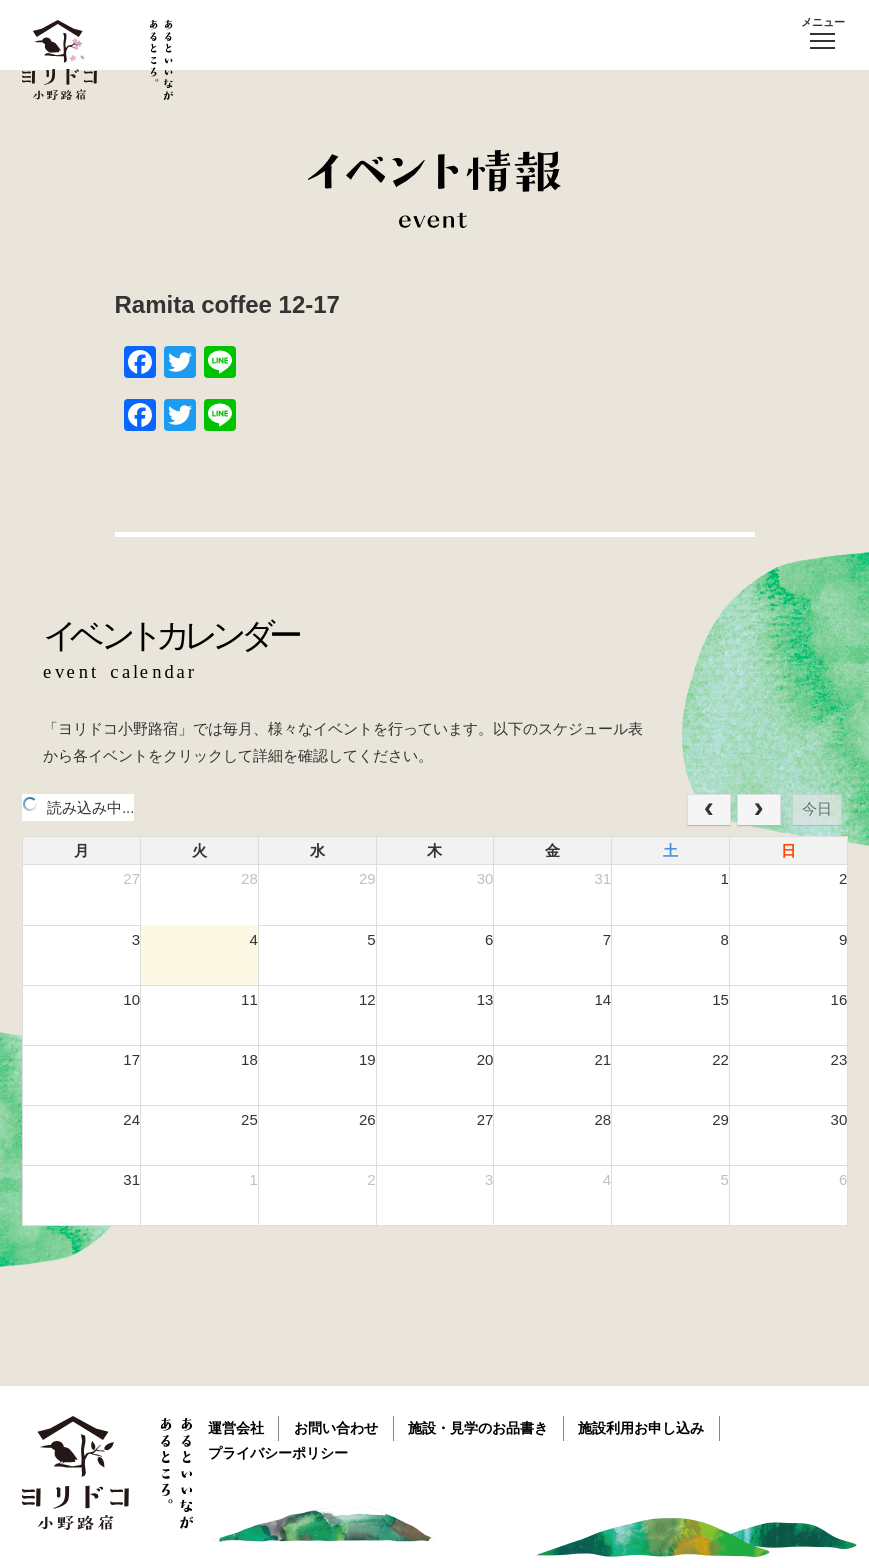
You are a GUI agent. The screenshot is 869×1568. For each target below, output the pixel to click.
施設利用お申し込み (645, 1428)
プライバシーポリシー (279, 1453)
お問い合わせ (338, 1428)
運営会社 (237, 1428)
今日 (817, 808)
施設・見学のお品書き (481, 1428)
